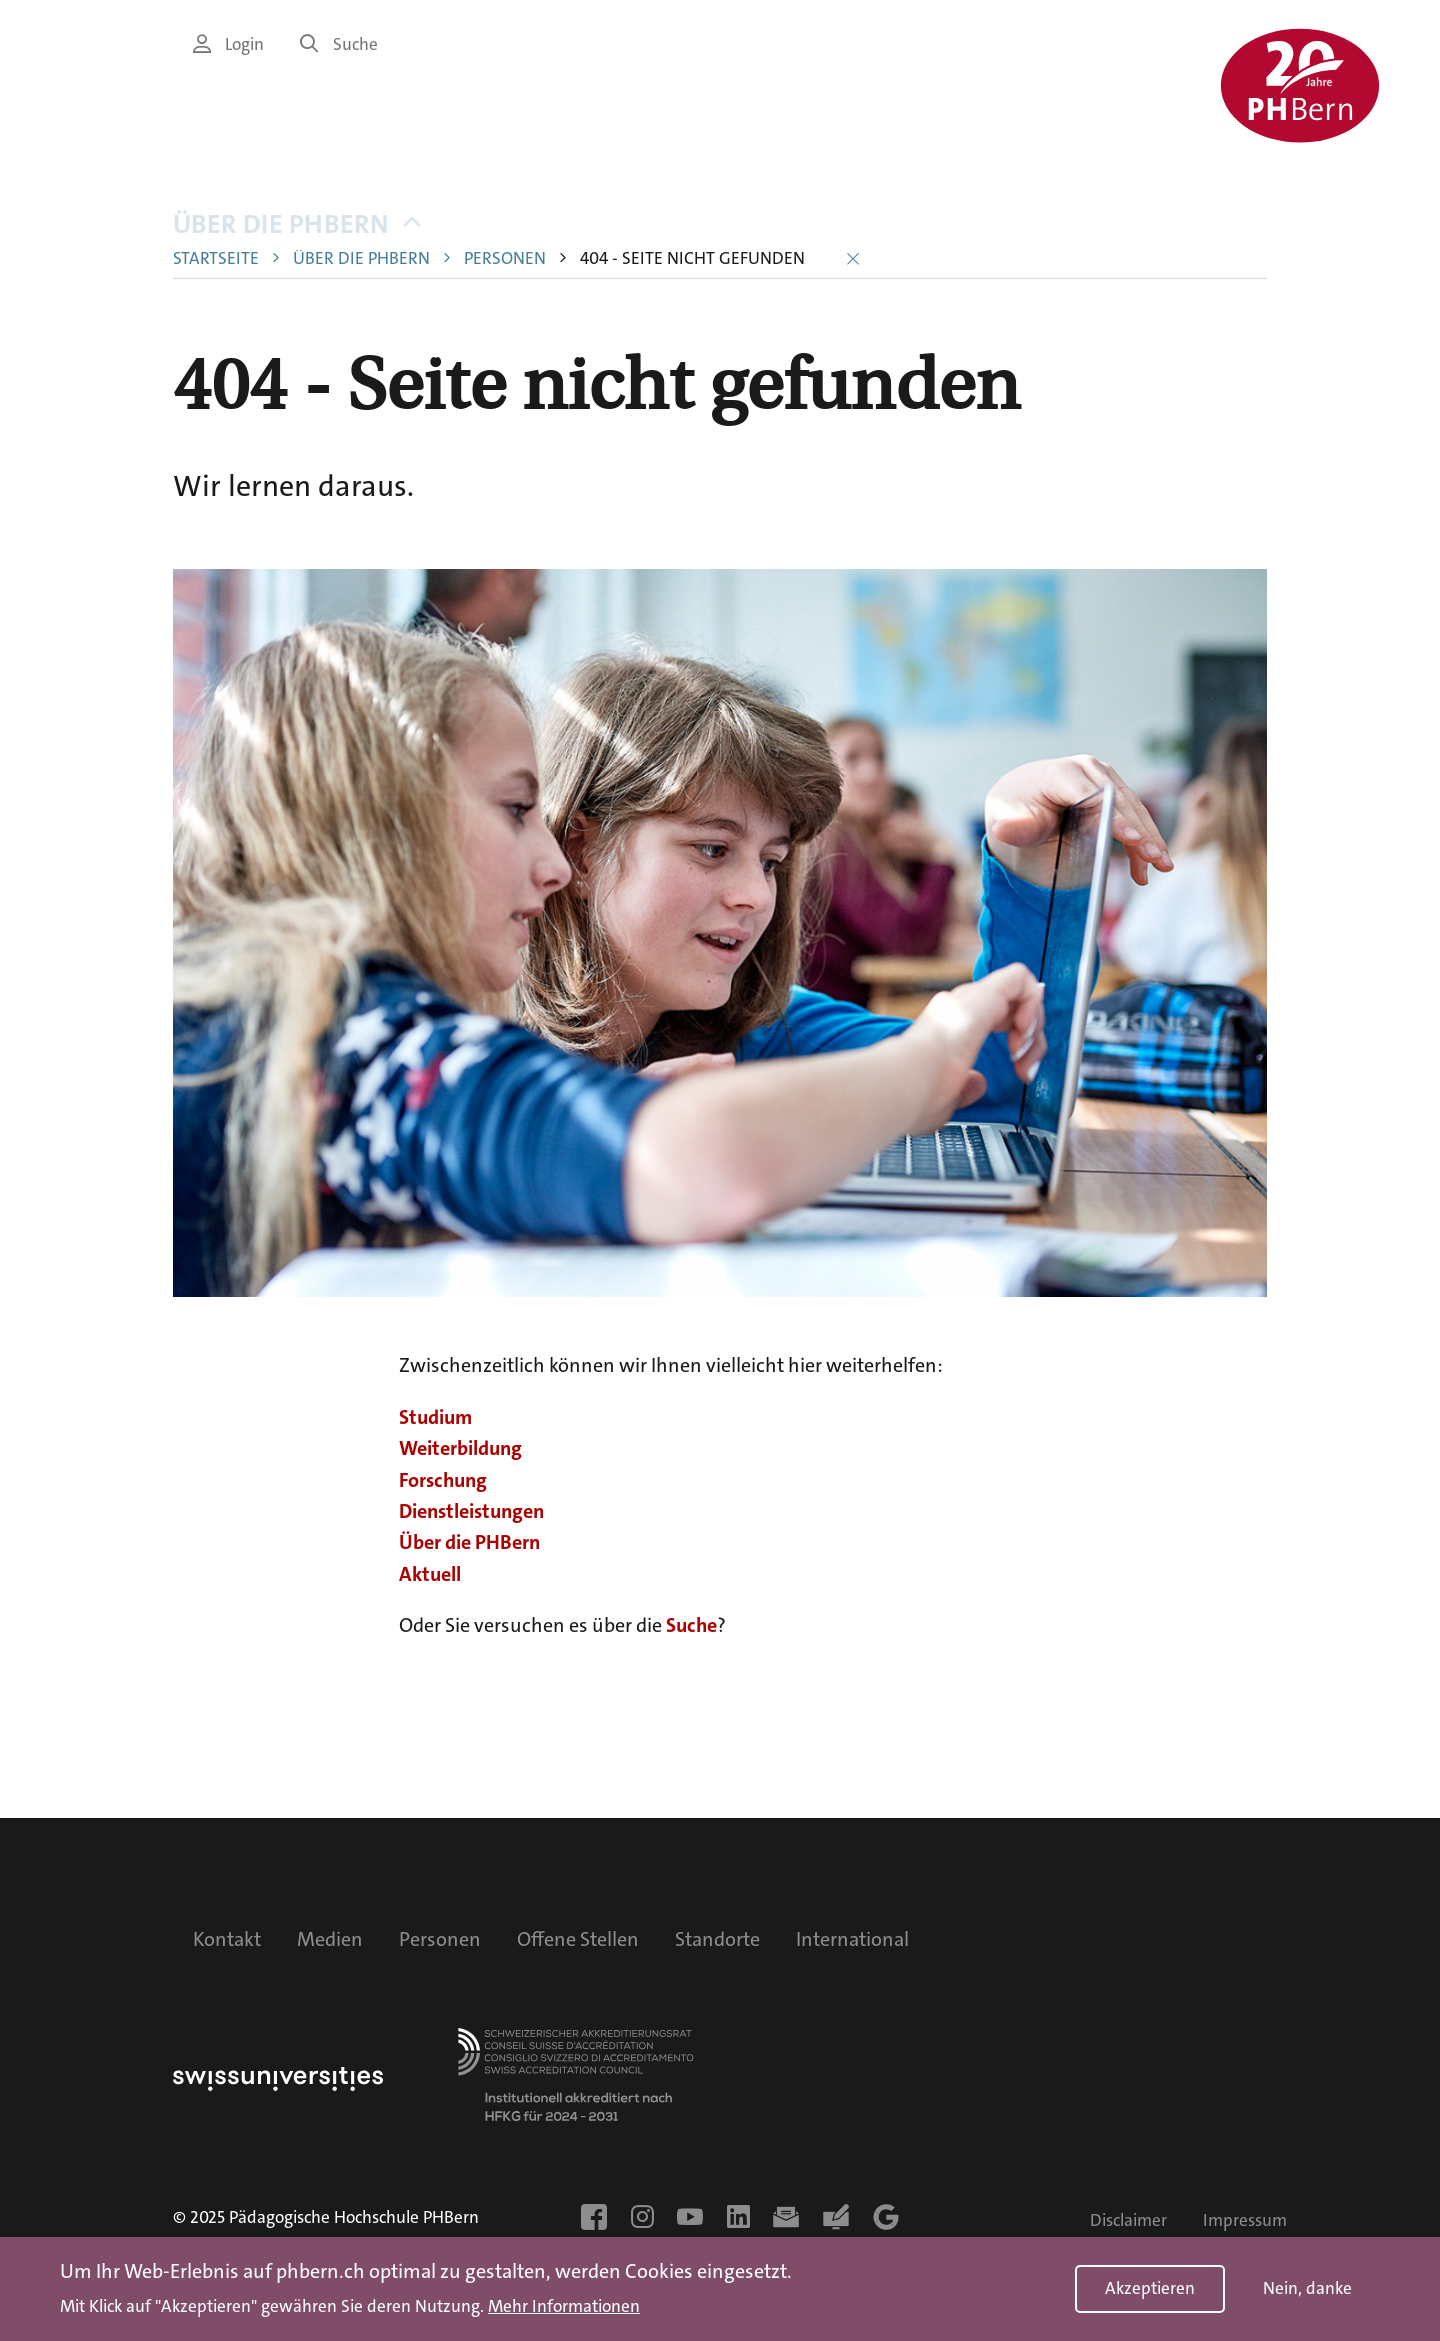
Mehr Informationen (564, 2307)
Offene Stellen (578, 1939)
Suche (339, 44)
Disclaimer (1128, 2220)
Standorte (717, 1939)
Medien (330, 1939)
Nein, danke (1307, 2288)
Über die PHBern (297, 224)
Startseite (216, 258)
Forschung (443, 1480)
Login (228, 44)
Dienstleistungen (471, 1511)
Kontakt (227, 1939)
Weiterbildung (460, 1448)
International (852, 1939)
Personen (505, 258)
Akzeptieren (1150, 2288)
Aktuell (430, 1574)
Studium (435, 1417)
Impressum (1245, 2220)
